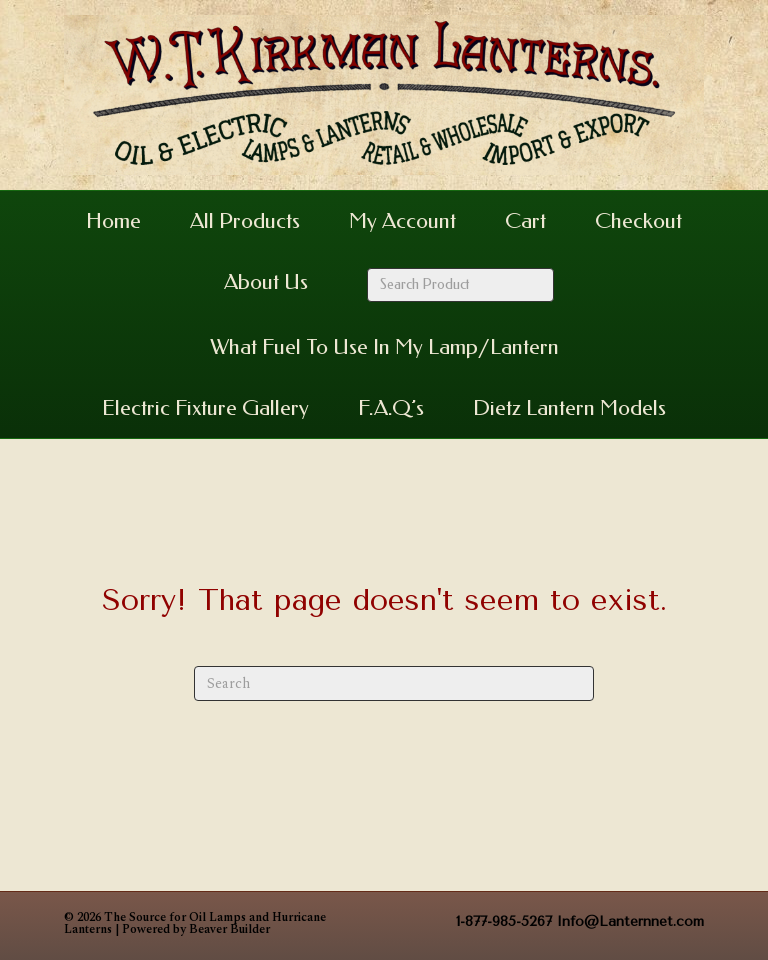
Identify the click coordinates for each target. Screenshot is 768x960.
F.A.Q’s (391, 408)
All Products (245, 221)
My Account (402, 221)
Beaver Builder (229, 929)
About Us (266, 282)
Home (113, 221)
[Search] (394, 683)
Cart (525, 221)
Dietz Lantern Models (569, 408)
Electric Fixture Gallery (205, 408)
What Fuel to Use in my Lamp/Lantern (384, 347)
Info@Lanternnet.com (630, 921)
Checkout (638, 221)
